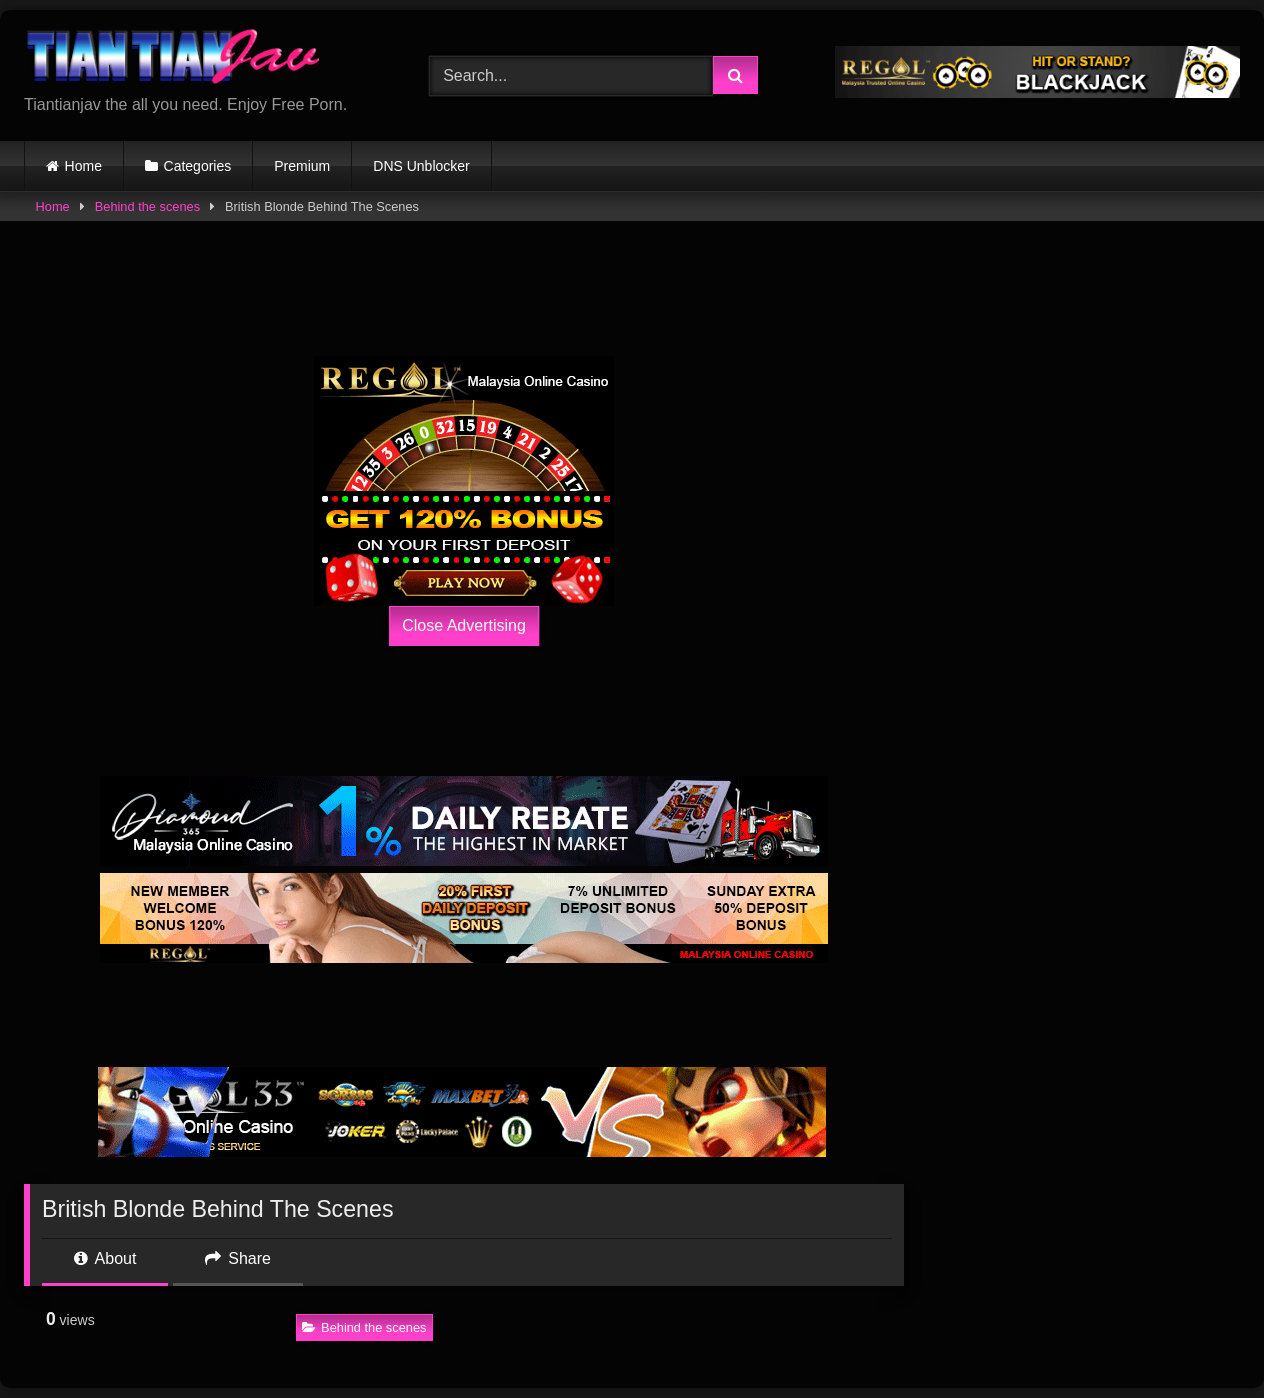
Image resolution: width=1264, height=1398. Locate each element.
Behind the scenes (147, 206)
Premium (302, 166)
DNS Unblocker (421, 166)
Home (83, 166)
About (105, 1258)
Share (238, 1258)
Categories (198, 166)
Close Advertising (464, 625)
